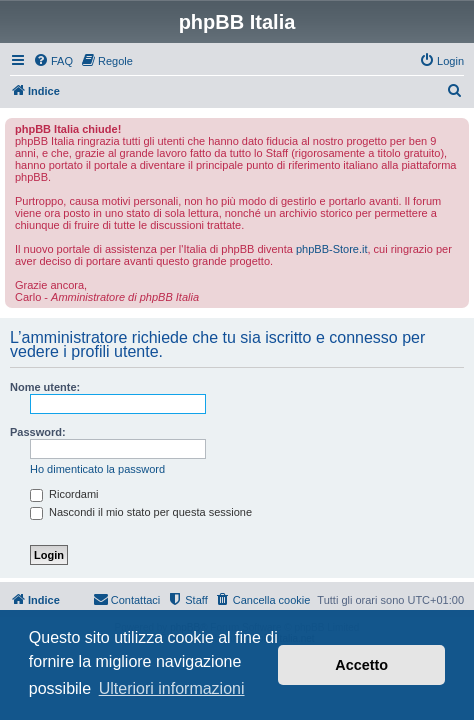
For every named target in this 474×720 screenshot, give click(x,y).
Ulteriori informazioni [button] (172, 688)
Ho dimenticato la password (97, 469)
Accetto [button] (361, 665)
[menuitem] (53, 61)
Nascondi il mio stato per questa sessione (141, 512)
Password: (38, 432)
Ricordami (64, 494)
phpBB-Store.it (332, 249)
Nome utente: (45, 387)
